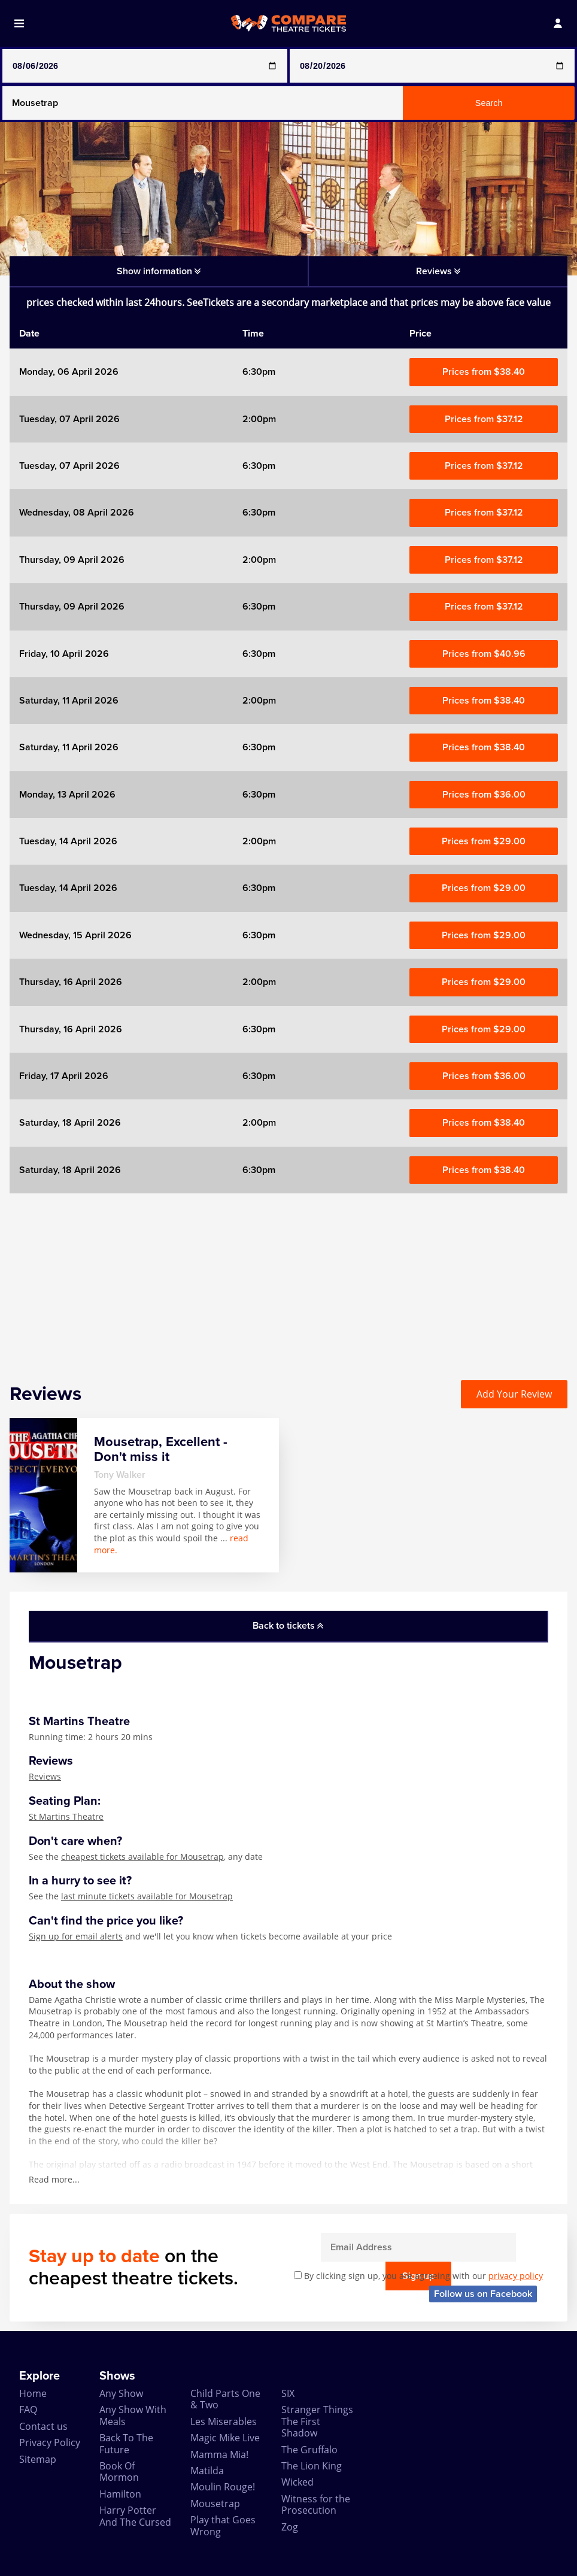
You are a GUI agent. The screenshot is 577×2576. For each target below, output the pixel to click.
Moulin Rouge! (222, 2486)
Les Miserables (223, 2421)
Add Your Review (514, 1394)
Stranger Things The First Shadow (317, 2421)
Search (489, 103)
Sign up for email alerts (76, 1936)
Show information (159, 271)
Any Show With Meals (132, 2415)
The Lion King (311, 2465)
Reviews (45, 1776)
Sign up (516, 2247)
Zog (289, 2526)
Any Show (121, 2393)
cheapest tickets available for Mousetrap (142, 1856)
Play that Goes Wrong (223, 2525)
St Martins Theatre (66, 1816)
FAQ (28, 2409)
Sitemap (37, 2459)
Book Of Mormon (119, 2471)
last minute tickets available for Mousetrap (147, 1896)
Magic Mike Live (225, 2437)
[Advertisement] (288, 1277)
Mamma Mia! (219, 2454)
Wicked (297, 2482)
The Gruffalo (309, 2449)
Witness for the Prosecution (315, 2504)
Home (33, 2393)
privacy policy (515, 2275)
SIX (287, 2393)
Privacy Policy (49, 2442)
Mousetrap (215, 2503)
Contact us (43, 2426)
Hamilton (120, 2494)
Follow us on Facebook (483, 2294)
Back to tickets (288, 1625)
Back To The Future (126, 2443)
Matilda (207, 2470)
